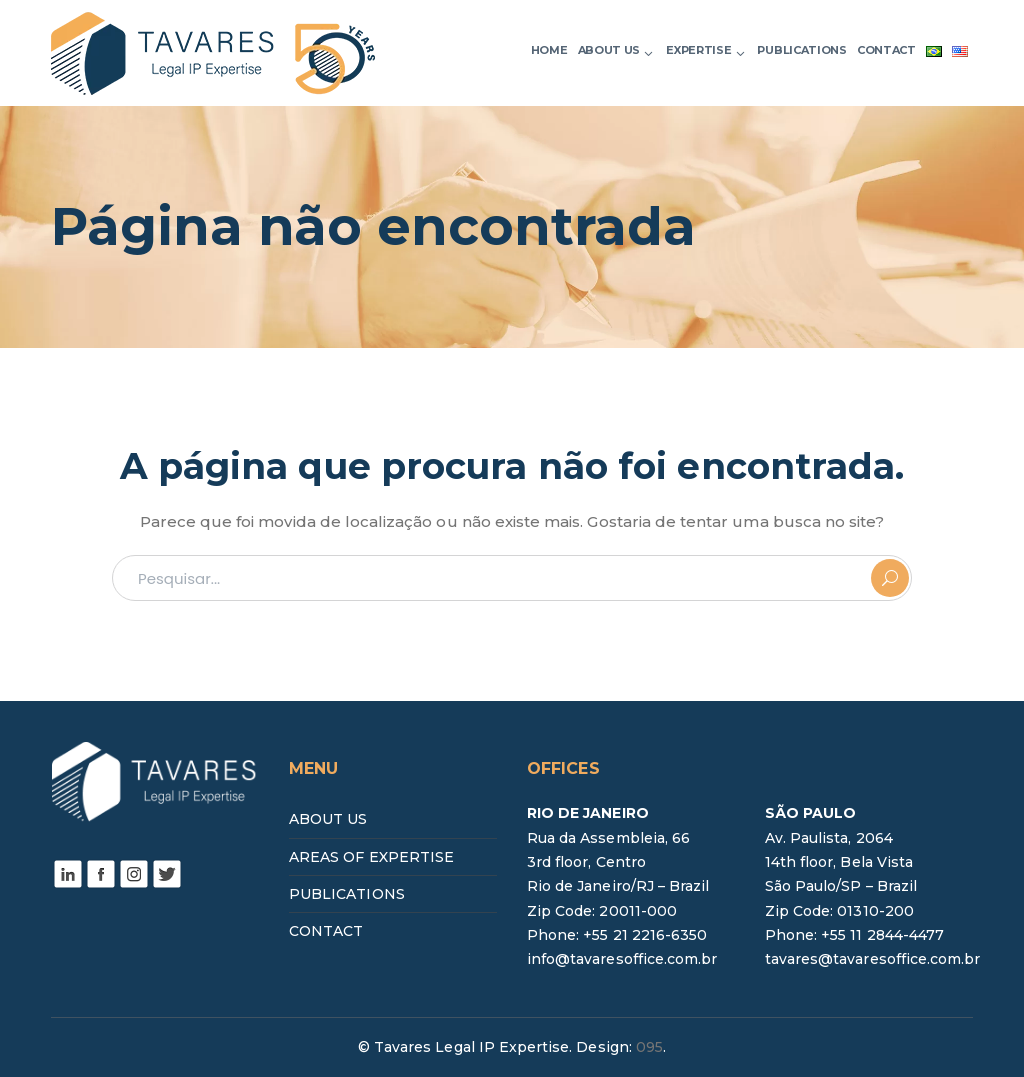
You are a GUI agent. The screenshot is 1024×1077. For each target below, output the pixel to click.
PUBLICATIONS (347, 894)
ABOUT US (328, 819)
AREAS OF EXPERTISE (371, 857)
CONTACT (326, 931)
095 (649, 1047)
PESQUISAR (890, 578)
